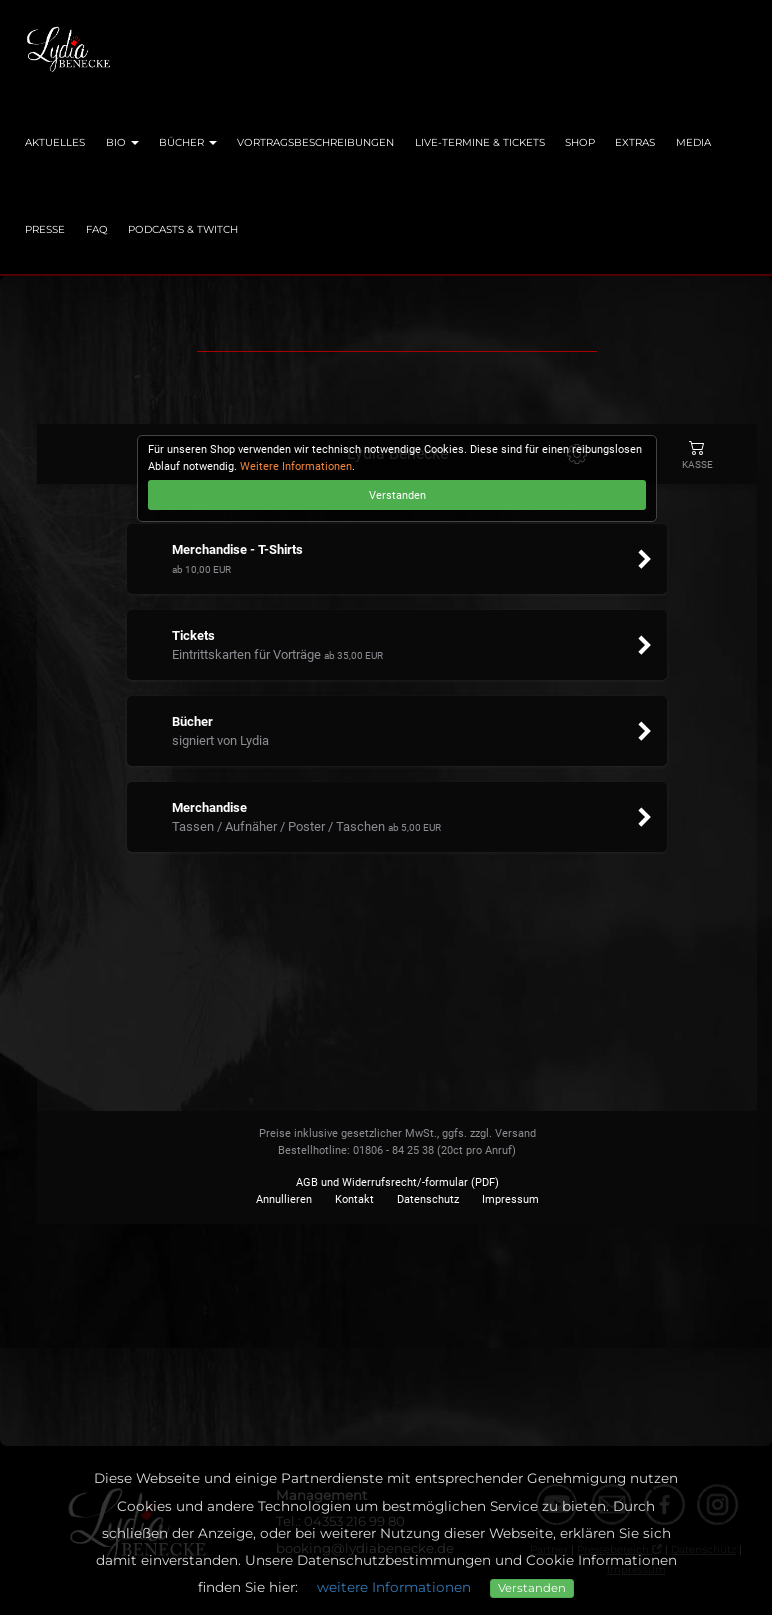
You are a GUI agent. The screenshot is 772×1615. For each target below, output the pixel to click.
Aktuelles (55, 142)
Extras (635, 142)
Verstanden (532, 1588)
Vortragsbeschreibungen (315, 142)
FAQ (97, 229)
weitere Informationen (394, 1587)
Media (693, 142)
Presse (45, 229)
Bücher (188, 142)
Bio (122, 142)
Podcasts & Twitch (183, 229)
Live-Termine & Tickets (480, 142)
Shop (580, 142)
